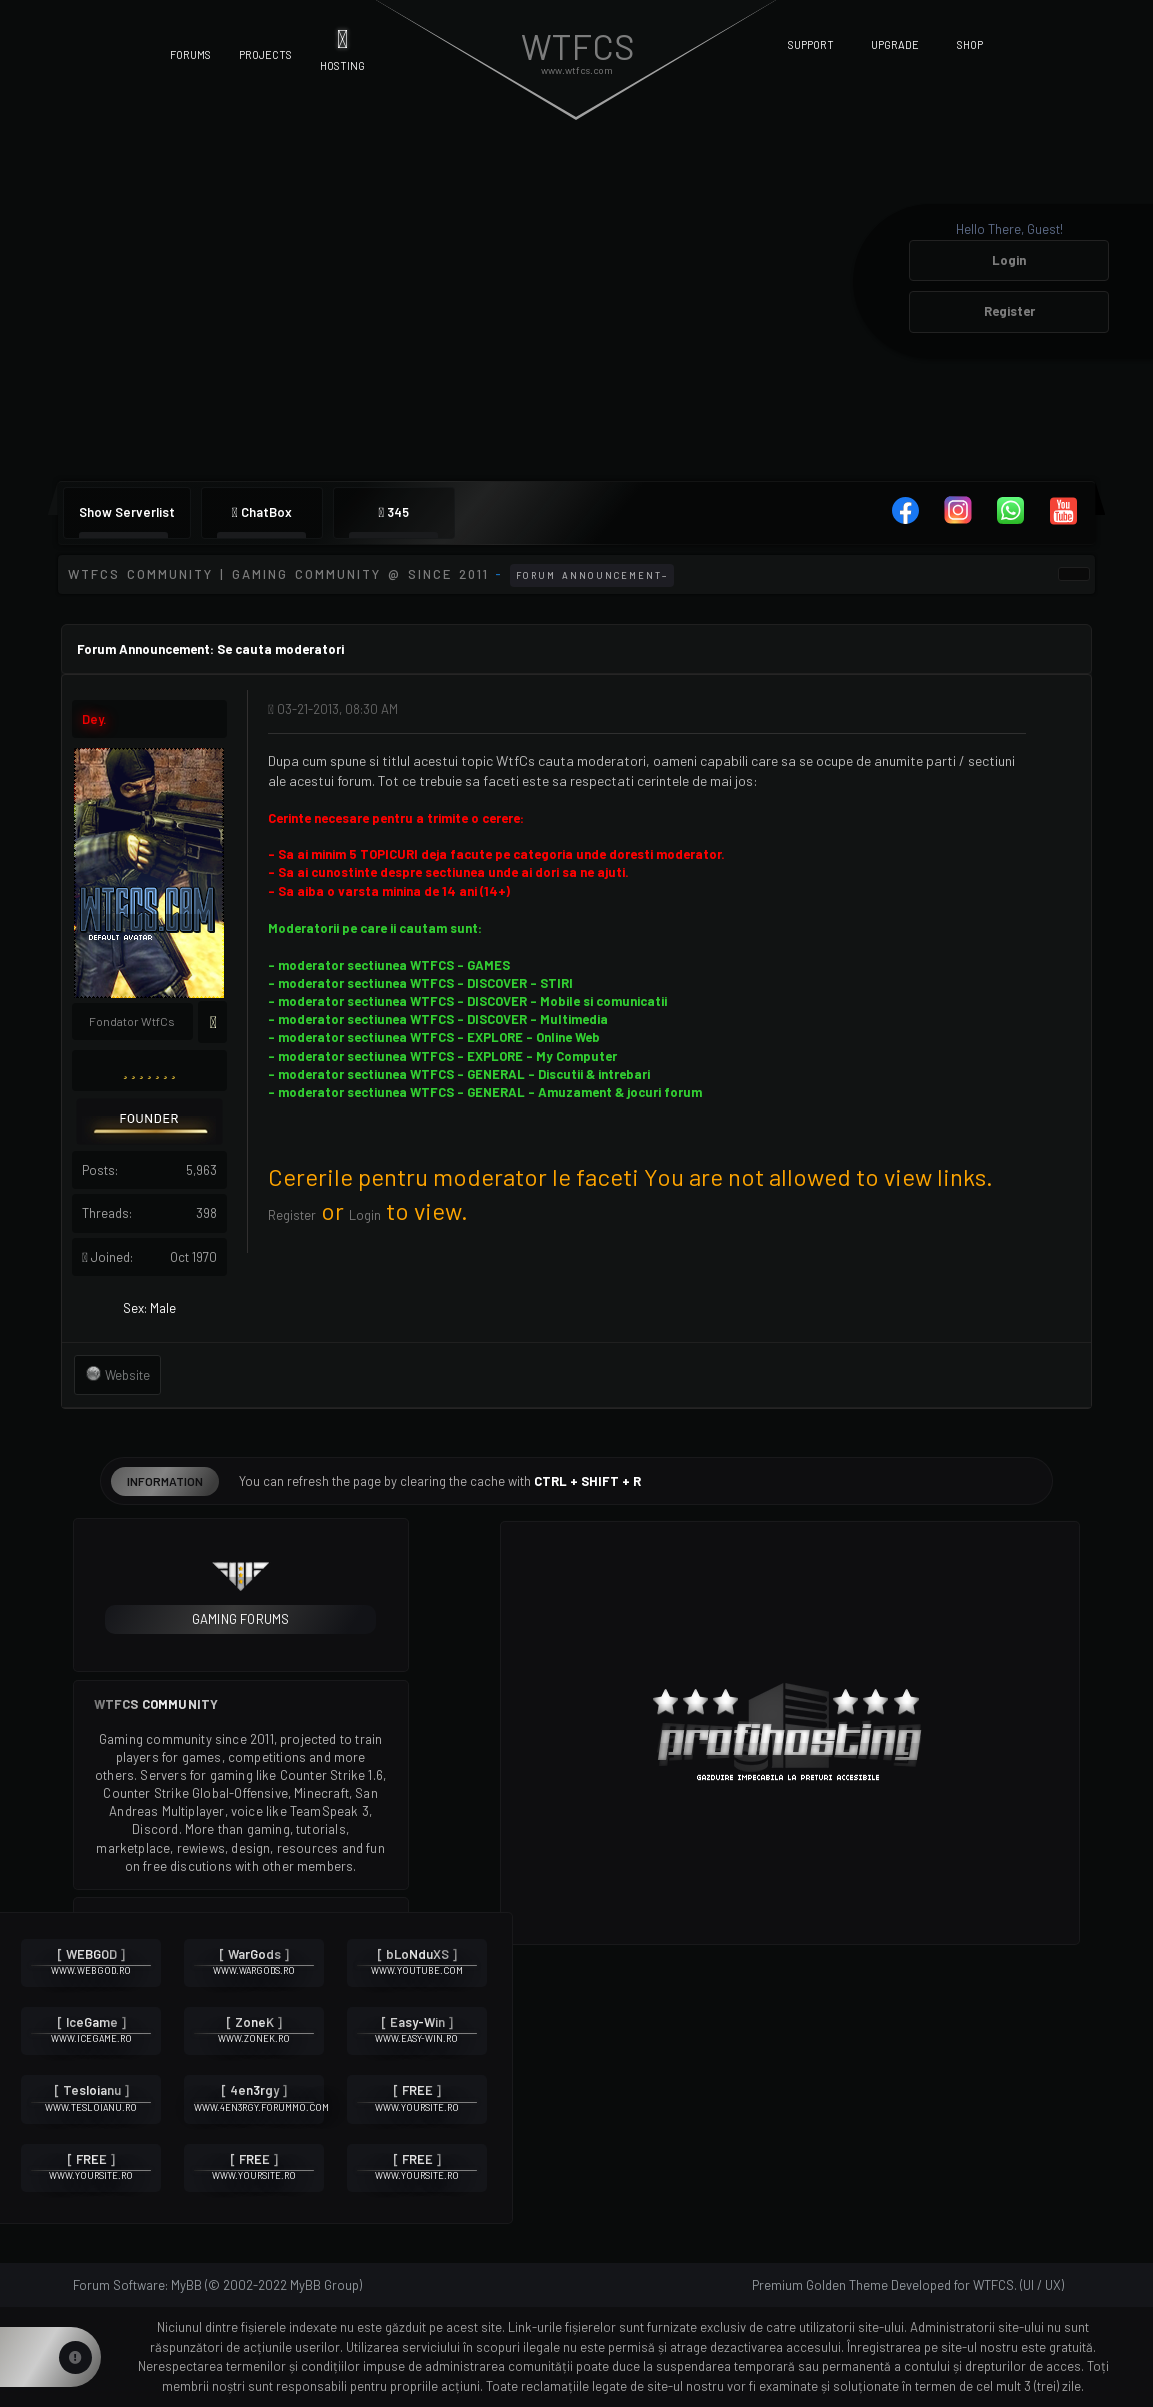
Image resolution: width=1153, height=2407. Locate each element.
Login (1009, 260)
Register (1009, 311)
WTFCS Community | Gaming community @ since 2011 (278, 574)
